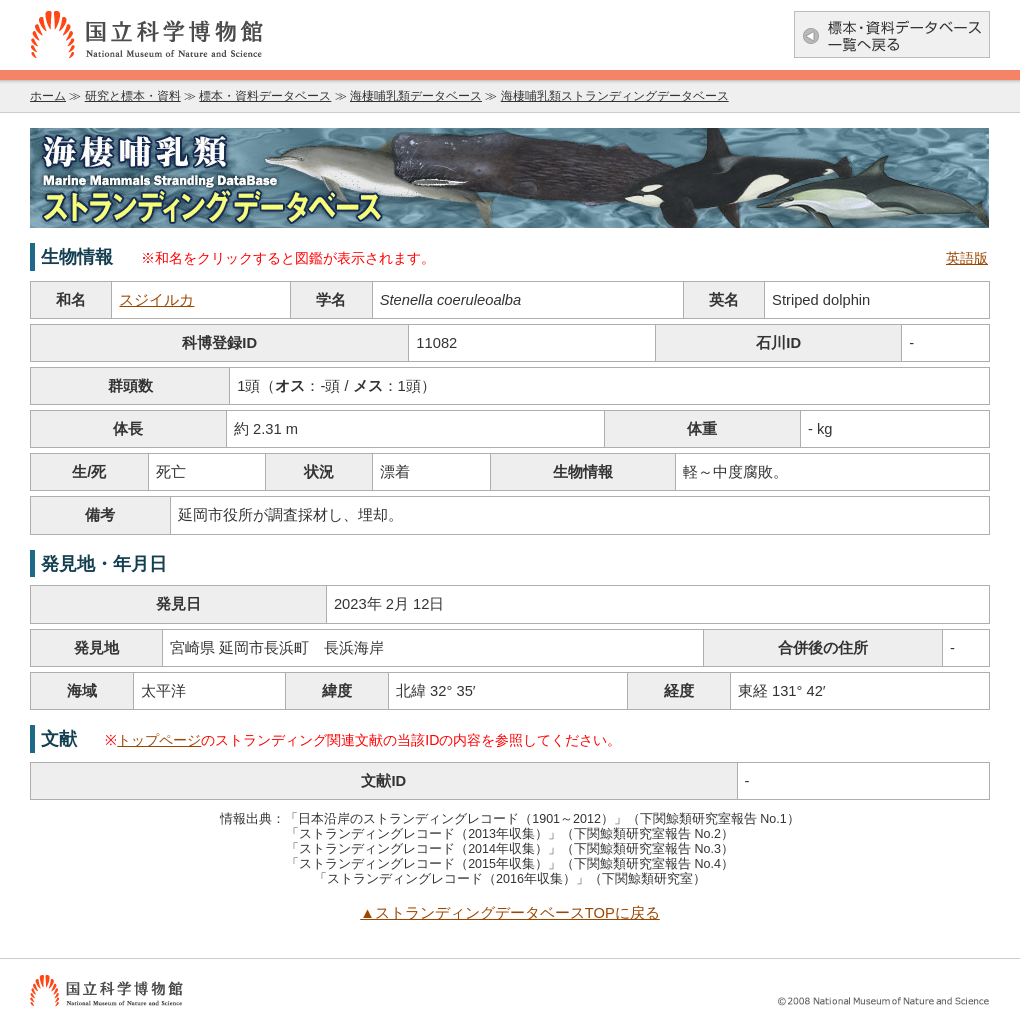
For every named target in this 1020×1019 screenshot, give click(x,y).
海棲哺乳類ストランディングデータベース (615, 96)
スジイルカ (156, 300)
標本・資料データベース (265, 96)
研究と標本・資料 (133, 96)
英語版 (967, 258)
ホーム (48, 96)
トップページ (159, 740)
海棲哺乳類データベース (416, 96)
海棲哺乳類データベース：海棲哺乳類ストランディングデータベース (510, 178)
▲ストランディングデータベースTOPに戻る (510, 913)
